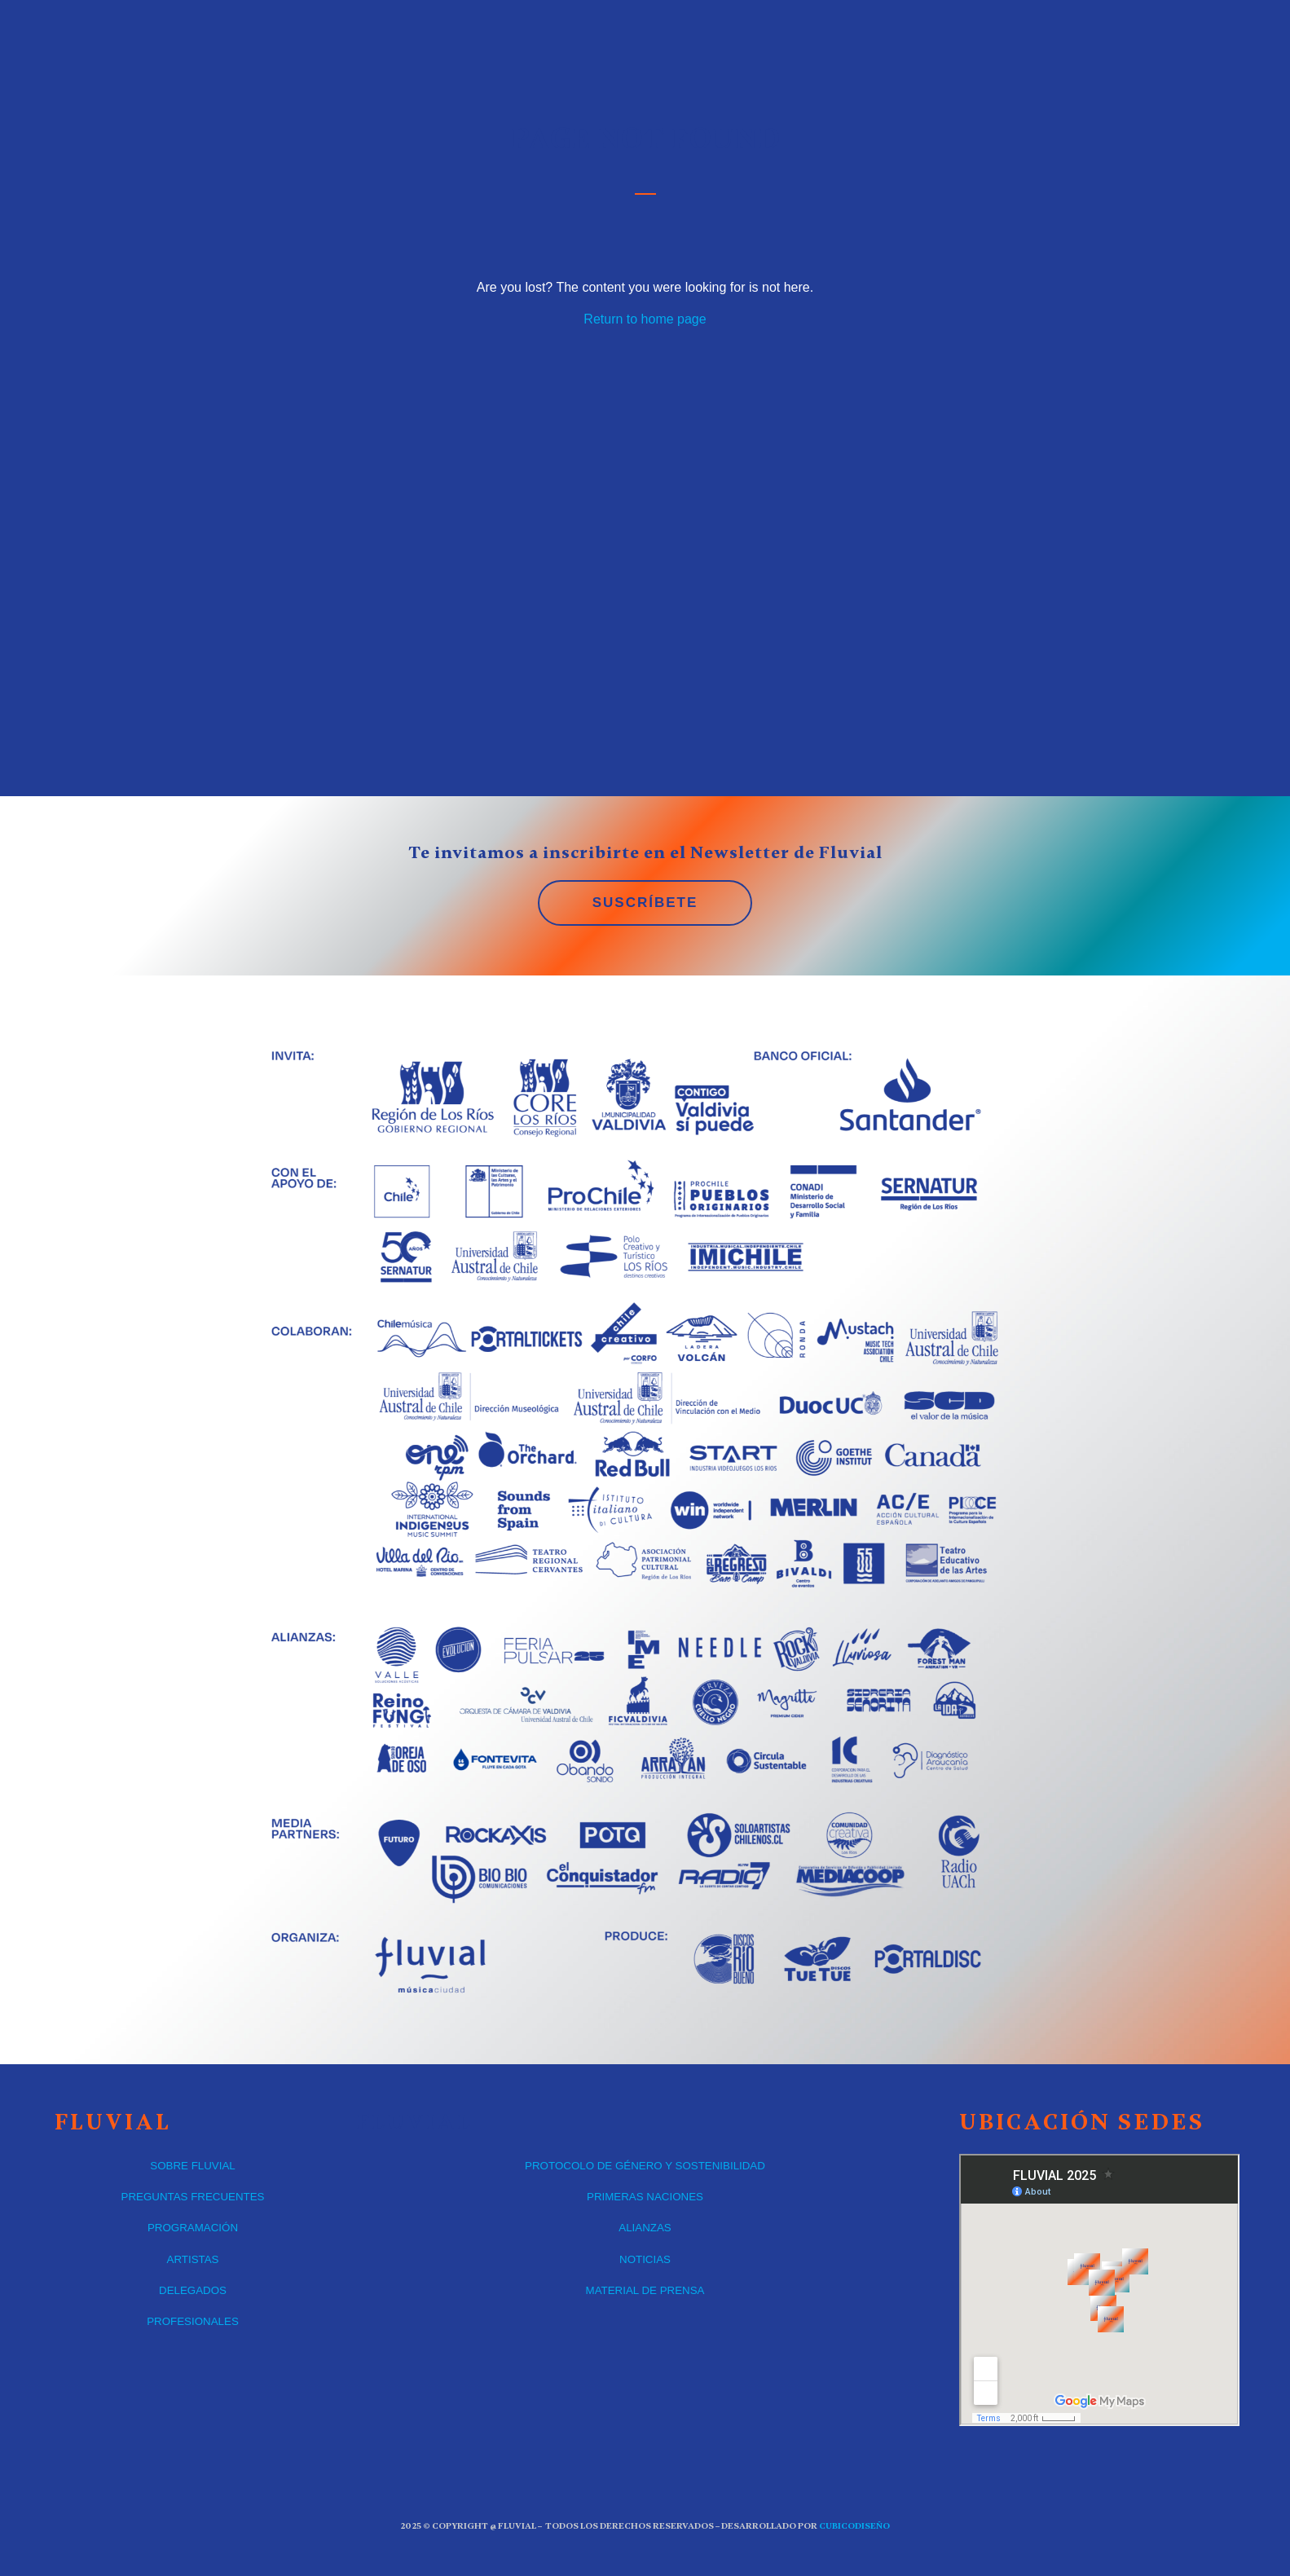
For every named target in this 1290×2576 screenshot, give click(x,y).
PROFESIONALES (193, 2321)
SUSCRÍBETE (645, 902)
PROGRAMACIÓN (192, 2228)
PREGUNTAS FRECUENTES (193, 2197)
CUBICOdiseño (854, 2526)
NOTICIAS (645, 2259)
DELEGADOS (193, 2290)
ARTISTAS (193, 2259)
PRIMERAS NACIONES (645, 2197)
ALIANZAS (645, 2228)
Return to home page (644, 319)
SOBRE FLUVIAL (192, 2166)
